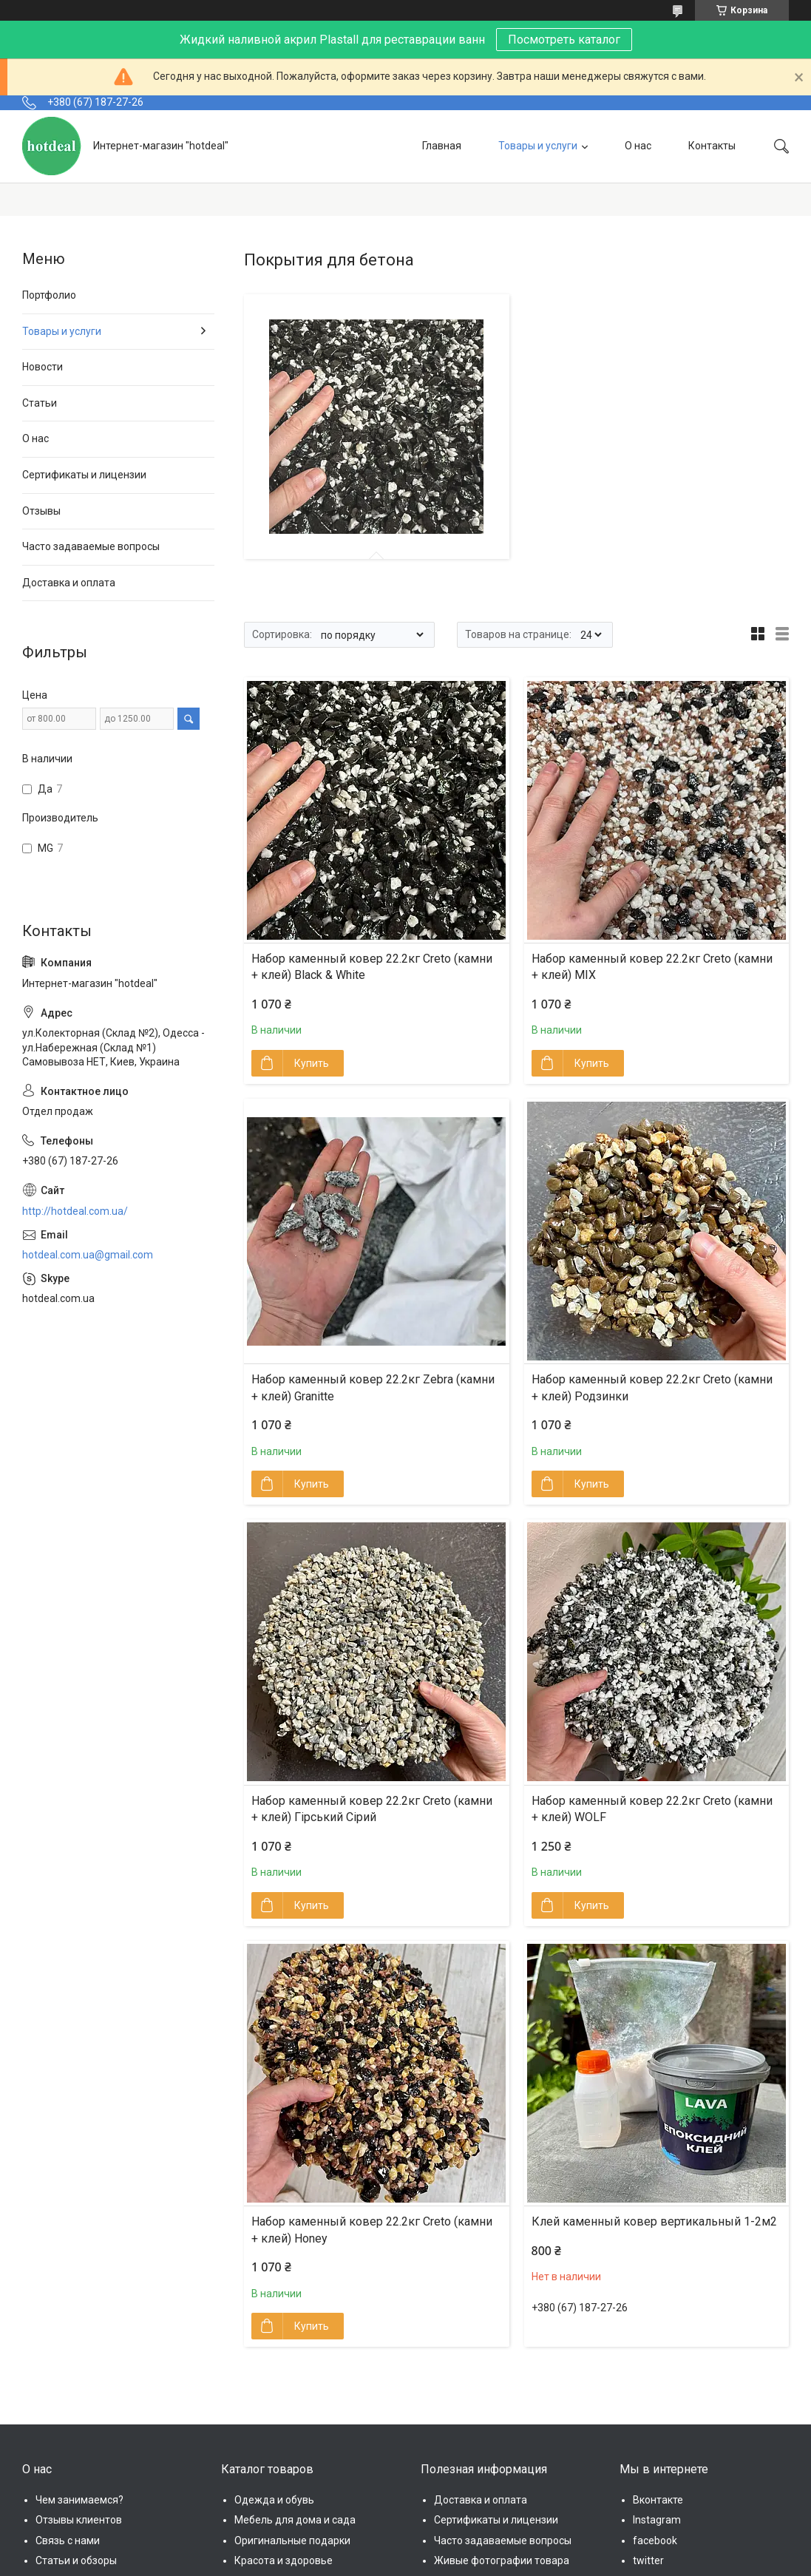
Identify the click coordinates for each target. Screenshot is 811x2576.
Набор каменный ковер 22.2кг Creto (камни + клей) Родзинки (652, 1387)
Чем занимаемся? (79, 2500)
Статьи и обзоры (76, 2560)
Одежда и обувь (274, 2500)
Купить (311, 1063)
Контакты (712, 146)
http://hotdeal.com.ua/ (75, 1211)
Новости (42, 367)
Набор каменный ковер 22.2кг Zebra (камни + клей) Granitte (373, 1387)
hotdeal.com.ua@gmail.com (87, 1255)
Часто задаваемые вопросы (91, 546)
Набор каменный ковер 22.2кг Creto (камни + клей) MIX (652, 967)
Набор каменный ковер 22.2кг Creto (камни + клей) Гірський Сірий (371, 1809)
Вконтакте (658, 2500)
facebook (655, 2540)
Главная (441, 146)
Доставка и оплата (68, 583)
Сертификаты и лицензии (84, 475)
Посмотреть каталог (564, 40)
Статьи (39, 403)
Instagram (657, 2520)
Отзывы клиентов (78, 2520)
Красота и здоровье (283, 2560)
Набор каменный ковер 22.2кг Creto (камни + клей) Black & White (371, 967)
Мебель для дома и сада (295, 2520)
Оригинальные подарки (292, 2540)
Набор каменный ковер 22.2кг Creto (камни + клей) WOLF (652, 1809)
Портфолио (49, 295)
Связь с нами (67, 2540)
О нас (638, 146)
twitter (648, 2560)
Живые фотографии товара (501, 2560)
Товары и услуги (537, 146)
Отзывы (41, 511)
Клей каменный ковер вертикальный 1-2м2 (654, 2221)
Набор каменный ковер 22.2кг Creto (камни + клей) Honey (371, 2229)
